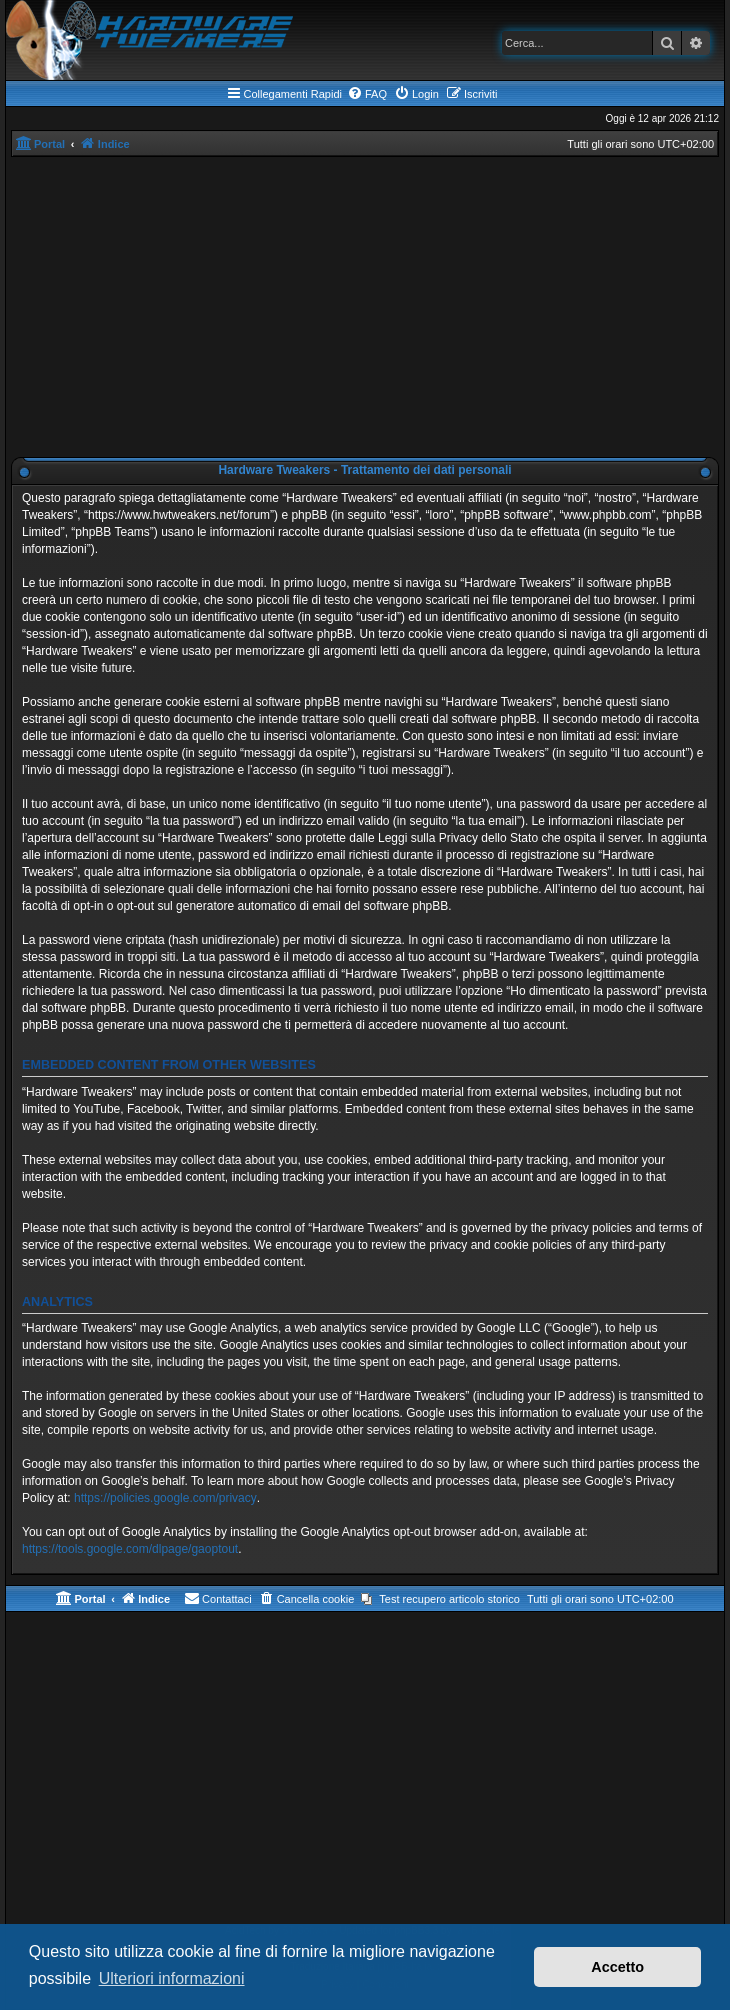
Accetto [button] (617, 1967)
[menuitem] (367, 94)
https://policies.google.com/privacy (165, 1498)
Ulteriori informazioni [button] (172, 1978)
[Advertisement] (365, 307)
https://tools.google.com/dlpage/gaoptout (130, 1549)
